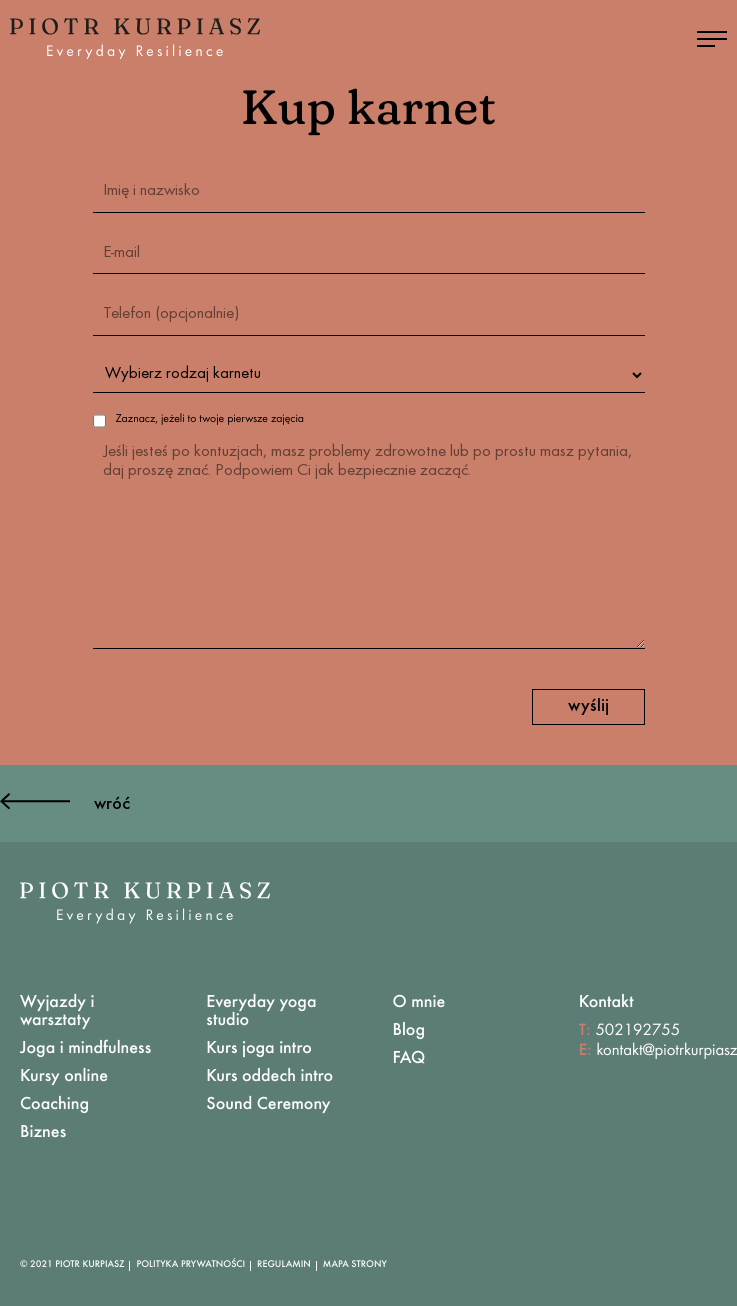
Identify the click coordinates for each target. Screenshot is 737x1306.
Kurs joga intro (258, 1049)
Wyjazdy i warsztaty (57, 1012)
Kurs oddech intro (269, 1077)
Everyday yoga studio (261, 1012)
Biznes (43, 1133)
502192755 (637, 1031)
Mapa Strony (355, 1265)
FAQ (409, 1059)
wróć (65, 805)
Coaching (54, 1105)
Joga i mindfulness (85, 1049)
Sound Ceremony (268, 1105)
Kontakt (606, 1003)
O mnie (419, 1003)
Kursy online (64, 1077)
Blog (409, 1031)
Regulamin (284, 1265)
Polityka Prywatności (190, 1265)
